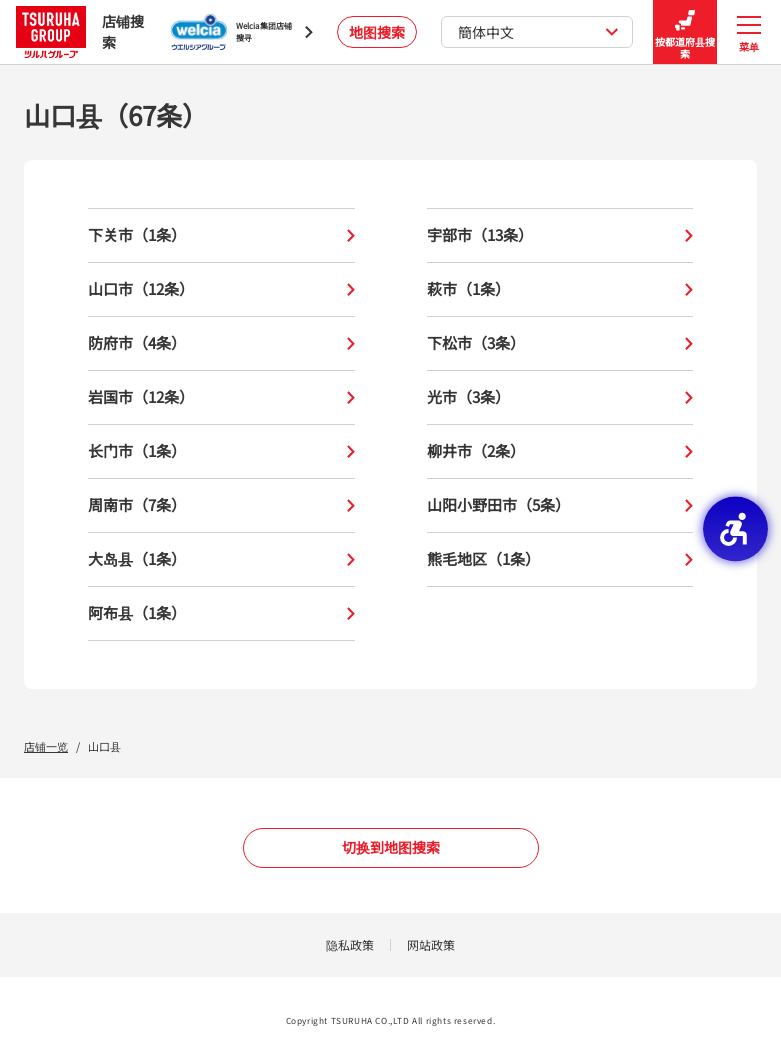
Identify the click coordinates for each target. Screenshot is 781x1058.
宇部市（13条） (560, 235)
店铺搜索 (80, 31)
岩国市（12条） (221, 397)
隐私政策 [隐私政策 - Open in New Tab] (350, 944)
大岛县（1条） (221, 559)
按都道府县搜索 (685, 32)
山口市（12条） (221, 289)
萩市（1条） (560, 289)
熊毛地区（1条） (560, 559)
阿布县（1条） (221, 613)
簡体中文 (538, 32)
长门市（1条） (221, 451)
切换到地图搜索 (391, 847)
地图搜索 (377, 32)
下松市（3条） (560, 343)
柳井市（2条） (560, 451)
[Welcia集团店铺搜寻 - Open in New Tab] (242, 32)
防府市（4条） (221, 343)
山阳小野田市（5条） (560, 505)
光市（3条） (560, 397)
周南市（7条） (221, 505)
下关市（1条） (221, 235)
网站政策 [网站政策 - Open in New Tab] (431, 944)
